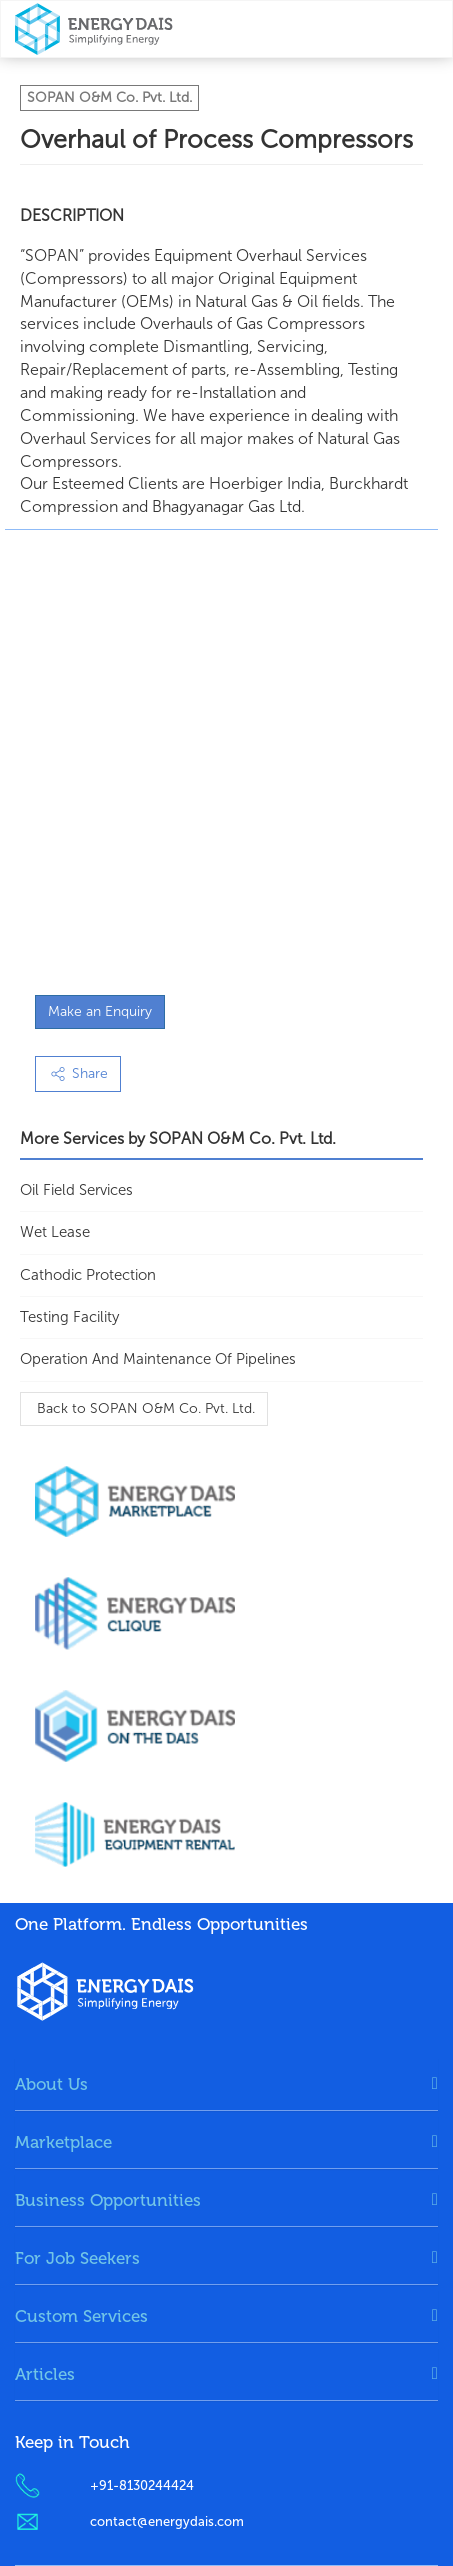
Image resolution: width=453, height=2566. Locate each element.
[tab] (226, 2084)
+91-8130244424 (142, 2485)
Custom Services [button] (81, 2316)
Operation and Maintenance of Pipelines (158, 1359)
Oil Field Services (76, 1190)
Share (78, 1073)
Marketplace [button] (63, 2142)
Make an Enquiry (100, 1011)
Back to (144, 1408)
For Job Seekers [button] (77, 2258)
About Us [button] (51, 2084)
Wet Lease (55, 1232)
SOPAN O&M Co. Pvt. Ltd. (109, 97)
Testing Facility (69, 1317)
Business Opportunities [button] (108, 2200)
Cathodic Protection (88, 1275)
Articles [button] (45, 2374)
